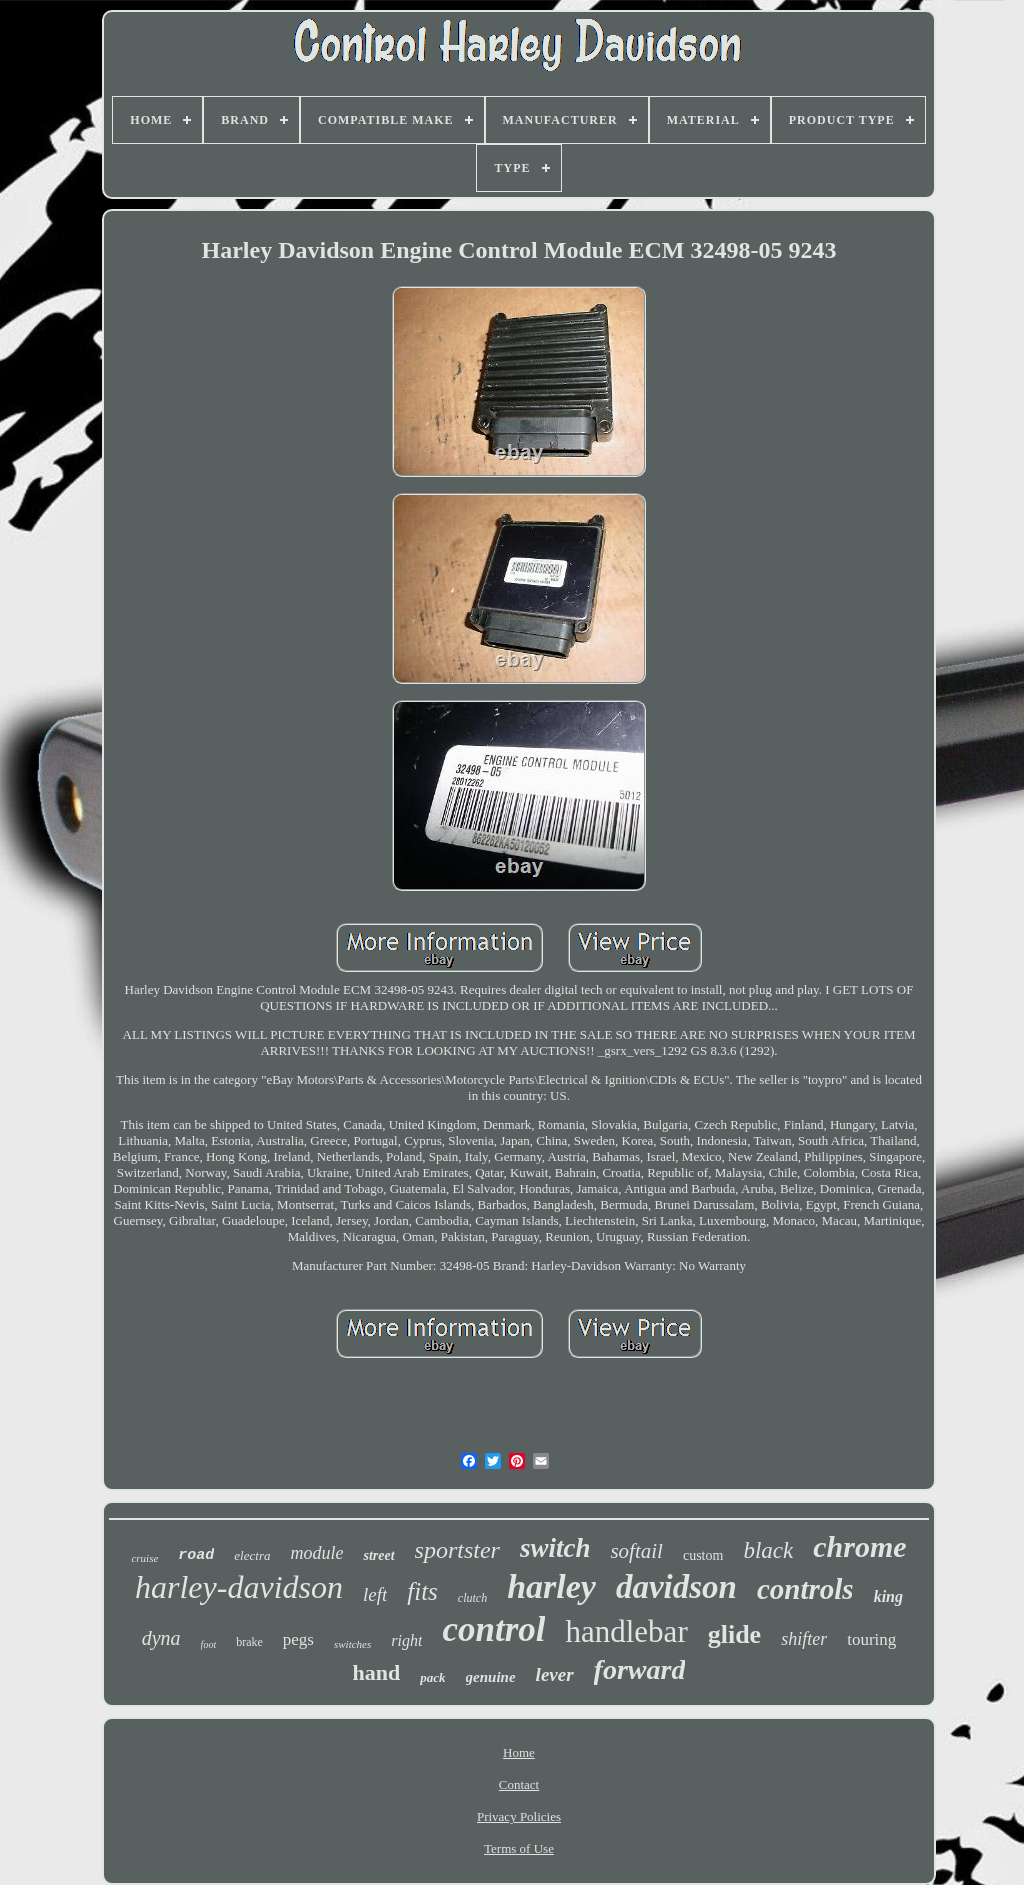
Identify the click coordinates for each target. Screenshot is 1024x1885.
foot (209, 1644)
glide (734, 1634)
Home (519, 1752)
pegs (298, 1639)
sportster (457, 1550)
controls (805, 1589)
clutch (472, 1598)
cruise (144, 1558)
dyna (161, 1638)
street (378, 1555)
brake (249, 1642)
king (888, 1596)
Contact (519, 1784)
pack (432, 1677)
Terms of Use (519, 1848)
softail (636, 1551)
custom (703, 1555)
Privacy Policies (519, 1816)
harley (551, 1586)
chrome (859, 1546)
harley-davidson (239, 1587)
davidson (676, 1587)
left (375, 1594)
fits (422, 1591)
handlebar (626, 1631)
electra (252, 1555)
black (768, 1550)
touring (871, 1639)
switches (352, 1644)
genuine (491, 1677)
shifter (804, 1639)
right (406, 1640)
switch (555, 1548)
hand (377, 1672)
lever (555, 1674)
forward (640, 1669)
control (493, 1629)
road (196, 1555)
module (316, 1553)
